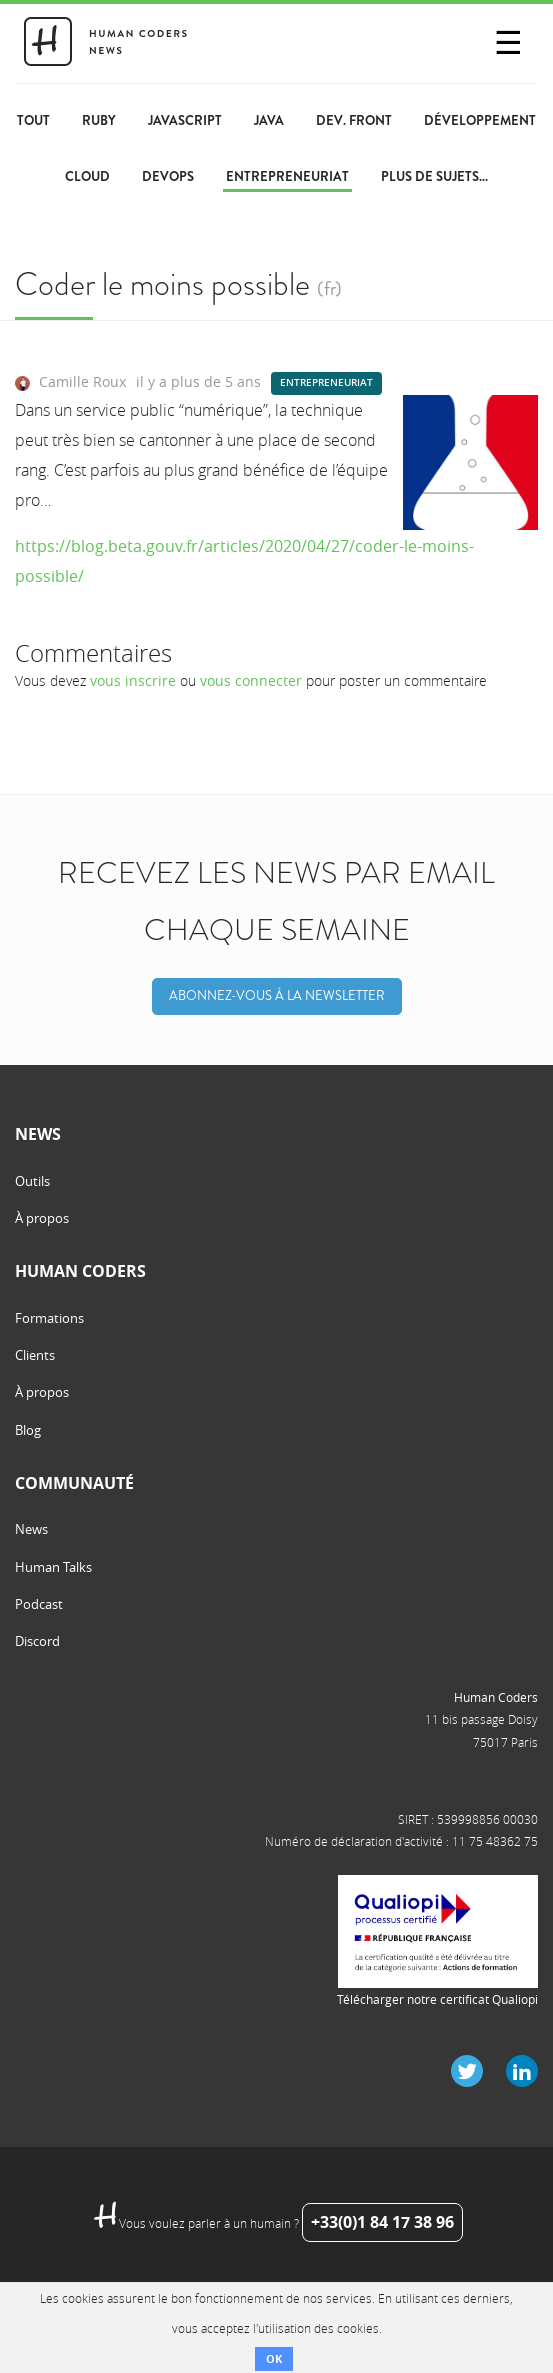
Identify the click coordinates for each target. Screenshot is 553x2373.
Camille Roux (82, 381)
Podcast (39, 1604)
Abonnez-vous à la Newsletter (277, 996)
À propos (42, 1218)
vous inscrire (133, 680)
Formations (49, 1318)
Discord (37, 1641)
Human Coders (496, 1697)
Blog (28, 1430)
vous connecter (251, 680)
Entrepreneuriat (326, 382)
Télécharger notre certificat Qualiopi (437, 1999)
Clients (35, 1355)
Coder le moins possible (162, 284)
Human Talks (53, 1567)
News (31, 1529)
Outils (32, 1181)
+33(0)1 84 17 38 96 (382, 2222)
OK (274, 2358)
